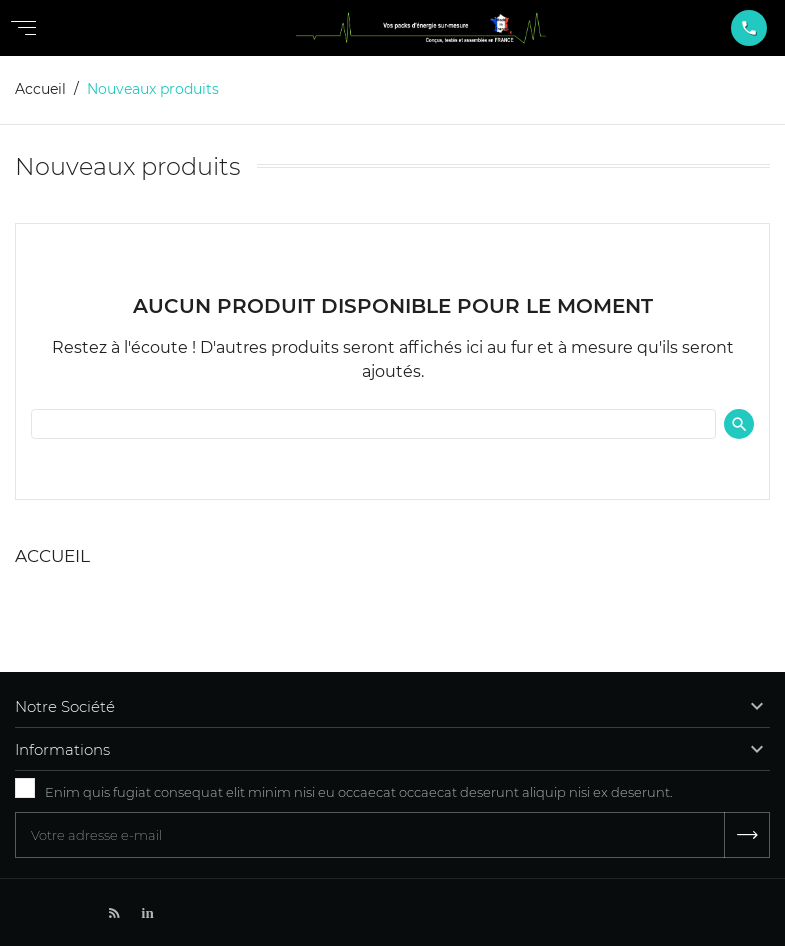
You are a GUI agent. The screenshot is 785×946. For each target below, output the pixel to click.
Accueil (52, 556)
